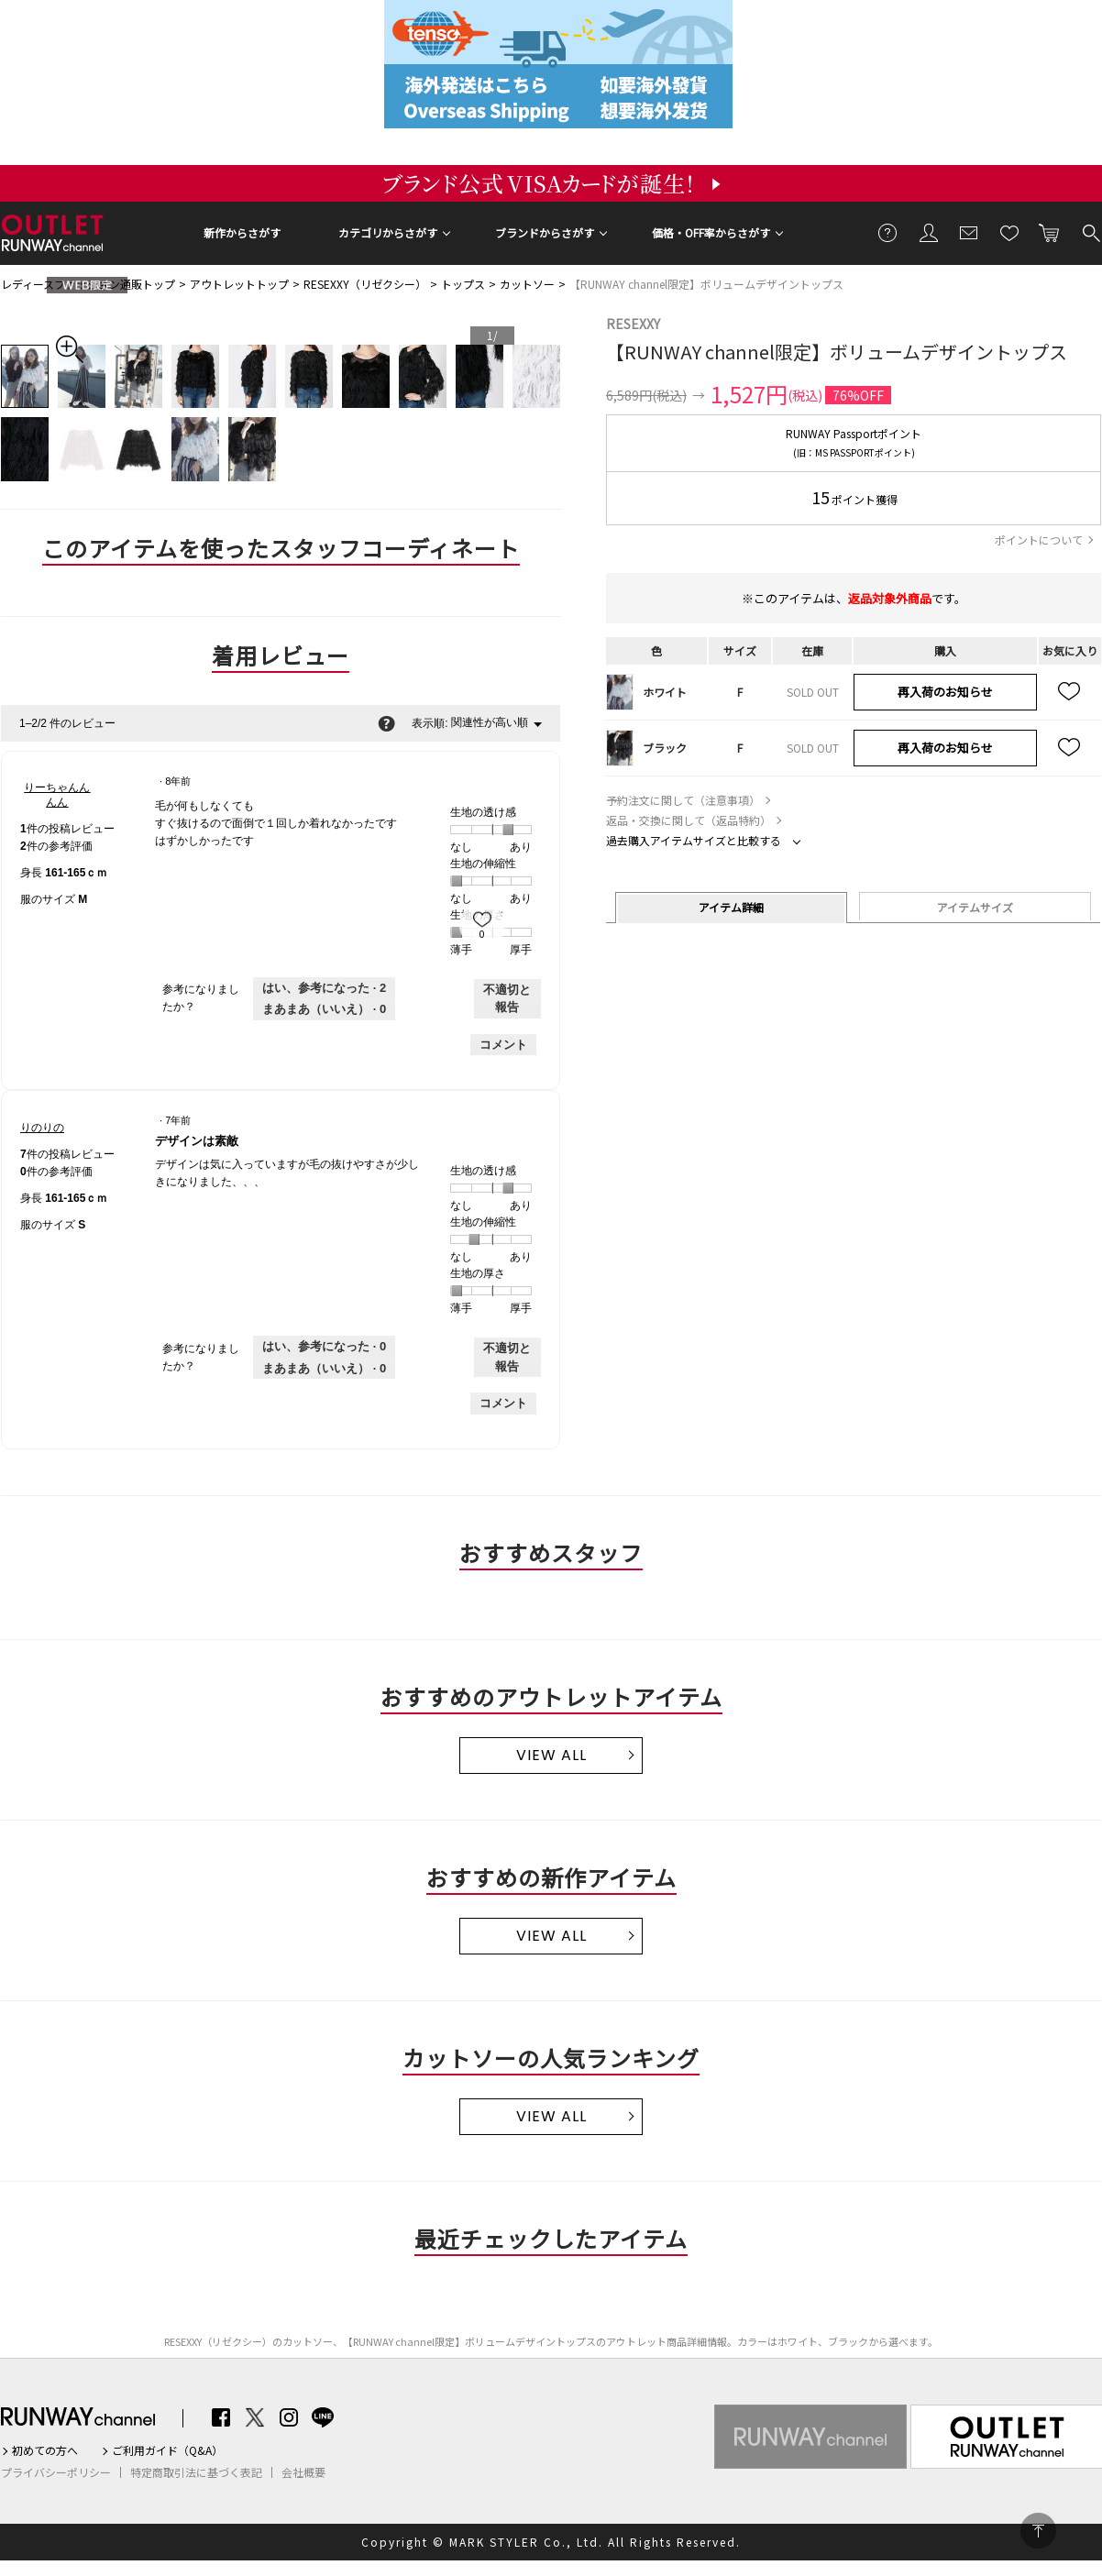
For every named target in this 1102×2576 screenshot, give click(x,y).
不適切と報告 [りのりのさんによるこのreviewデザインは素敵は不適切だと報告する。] (507, 1357)
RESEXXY (633, 323)
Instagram (289, 2417)
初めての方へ (45, 2450)
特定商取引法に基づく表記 (196, 2472)
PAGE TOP (1038, 2530)
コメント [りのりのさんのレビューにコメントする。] (503, 1403)
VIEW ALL (551, 1755)
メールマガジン (969, 232)
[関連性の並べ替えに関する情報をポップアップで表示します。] (386, 723)
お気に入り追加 (1070, 692)
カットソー (527, 284)
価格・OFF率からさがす (711, 232)
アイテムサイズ (975, 907)
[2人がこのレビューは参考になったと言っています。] (324, 988)
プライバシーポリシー (56, 2472)
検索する (1090, 232)
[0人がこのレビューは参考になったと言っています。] (324, 1347)
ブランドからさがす (544, 232)
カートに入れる (1050, 232)
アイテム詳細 (731, 907)
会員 (929, 232)
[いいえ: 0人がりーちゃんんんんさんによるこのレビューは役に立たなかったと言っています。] (324, 1009)
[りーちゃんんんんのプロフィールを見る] (57, 794)
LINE (323, 2417)
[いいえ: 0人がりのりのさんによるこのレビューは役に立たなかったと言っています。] (324, 1369)
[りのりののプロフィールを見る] (42, 1127)
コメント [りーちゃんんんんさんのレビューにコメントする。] (503, 1044)
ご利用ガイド (888, 232)
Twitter (255, 2417)
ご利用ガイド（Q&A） (167, 2450)
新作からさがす (242, 232)
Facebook (221, 2417)
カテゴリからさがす (387, 232)
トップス (463, 284)
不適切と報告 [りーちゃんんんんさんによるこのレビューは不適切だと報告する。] (507, 999)
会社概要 (303, 2472)
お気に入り (1009, 232)
